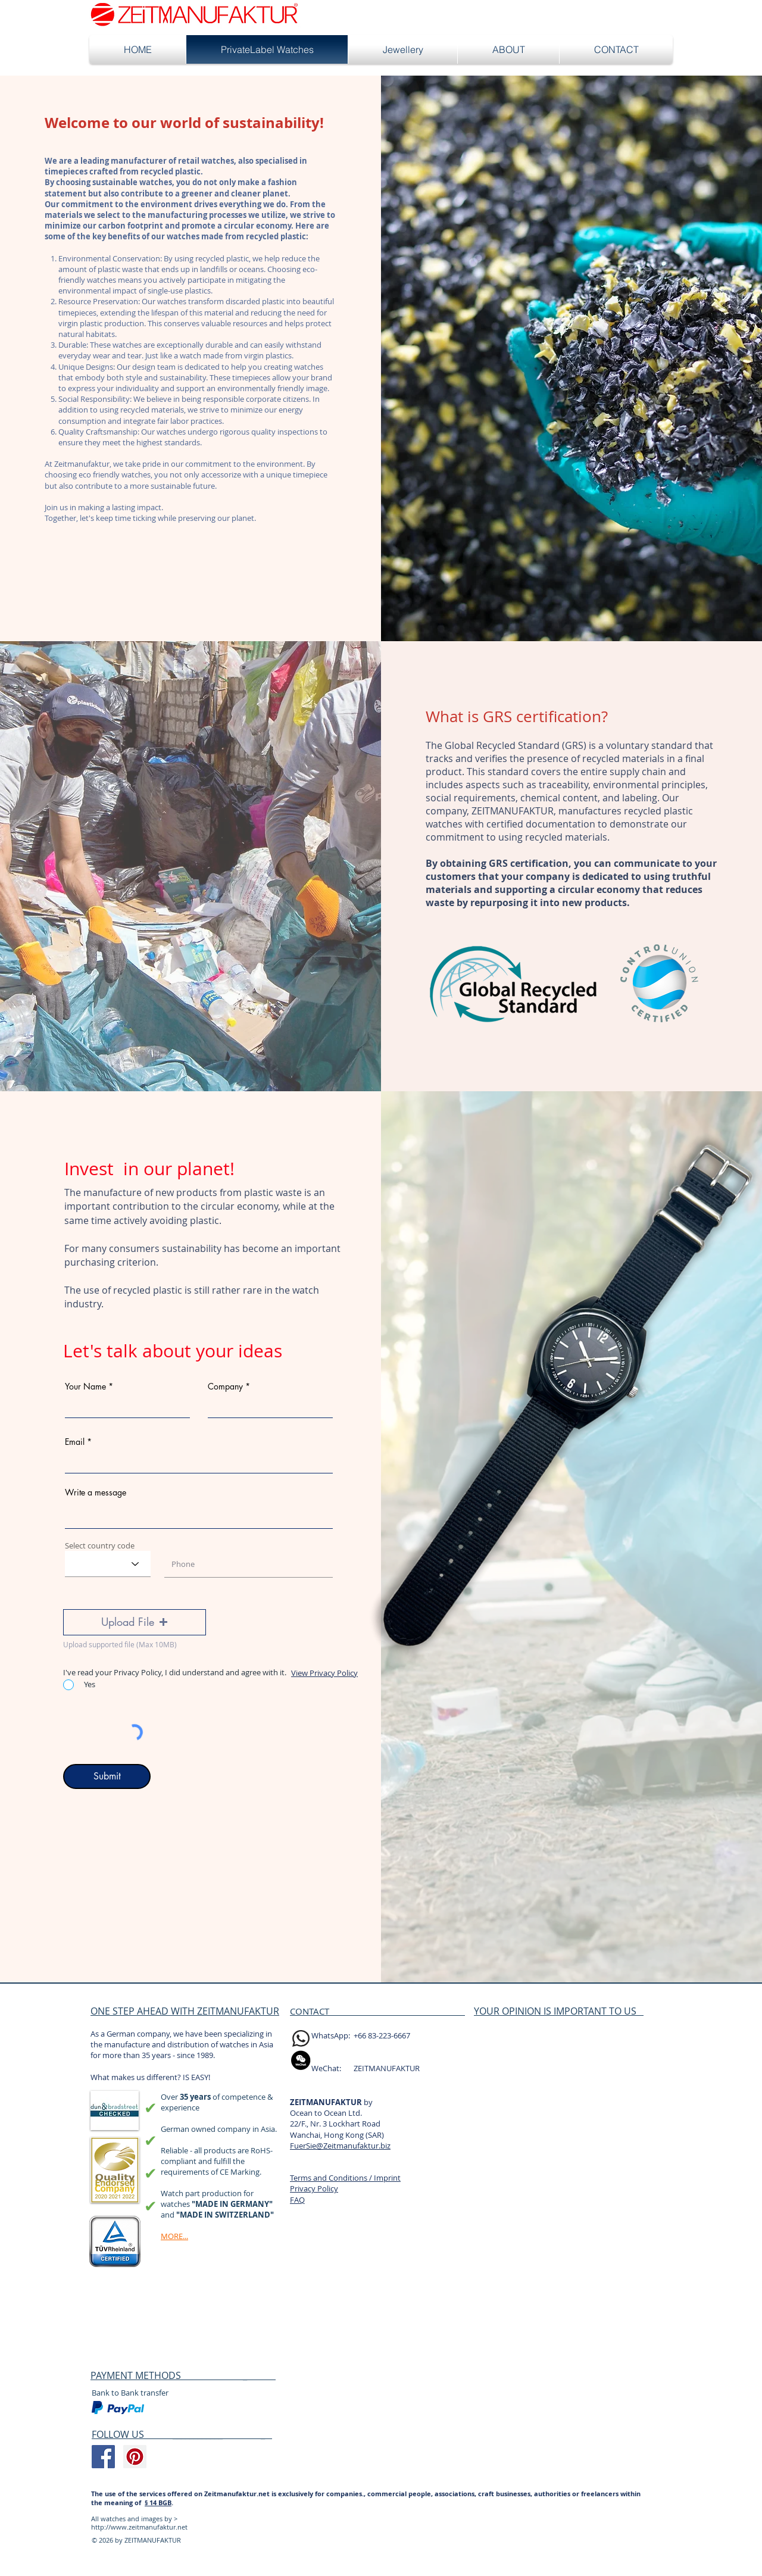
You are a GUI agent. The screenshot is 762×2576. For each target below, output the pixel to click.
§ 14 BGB (158, 2502)
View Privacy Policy (324, 1673)
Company (225, 1386)
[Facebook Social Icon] (103, 2456)
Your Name (85, 1386)
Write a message (95, 1492)
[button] (134, 1622)
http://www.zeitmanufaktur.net (139, 2526)
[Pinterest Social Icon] (134, 2456)
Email (75, 1442)
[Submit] (107, 1776)
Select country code (100, 1546)
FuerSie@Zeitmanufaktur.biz (340, 2145)
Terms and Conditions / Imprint (345, 2177)
